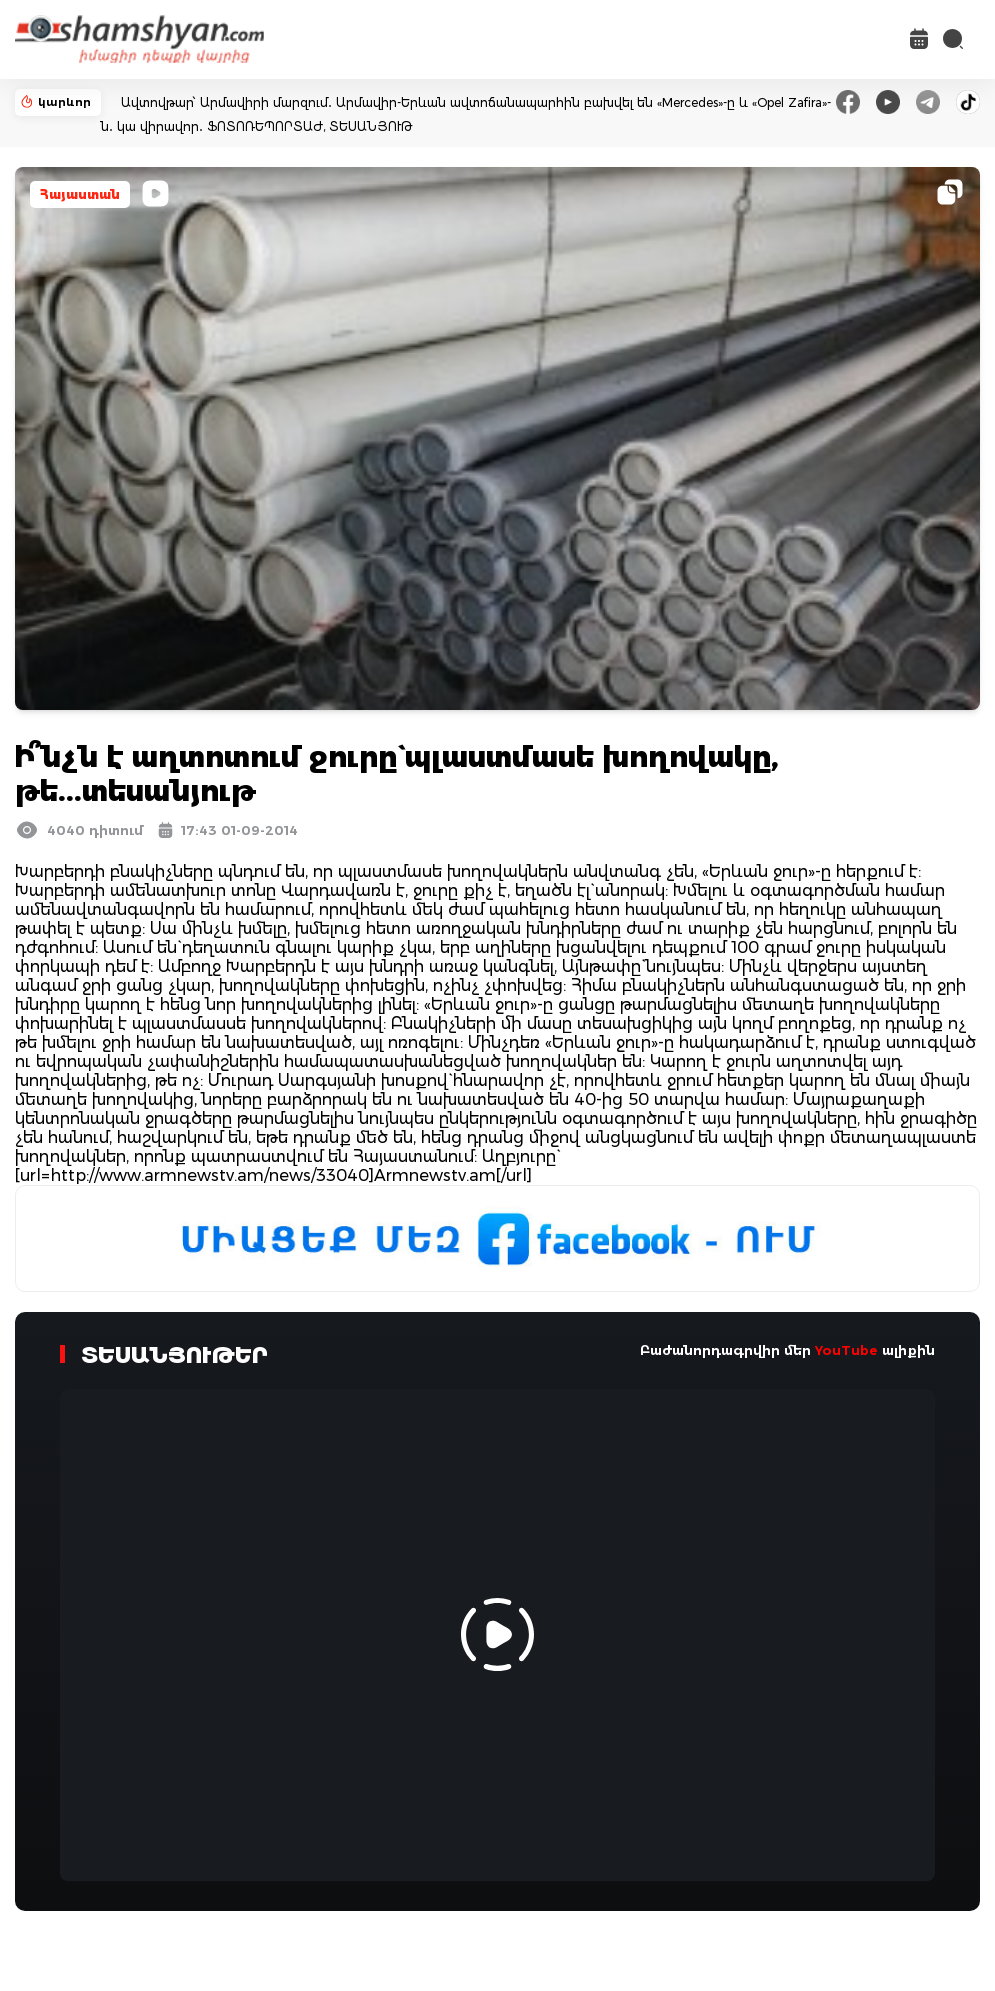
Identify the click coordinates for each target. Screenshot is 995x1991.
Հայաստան (80, 194)
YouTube (846, 1350)
